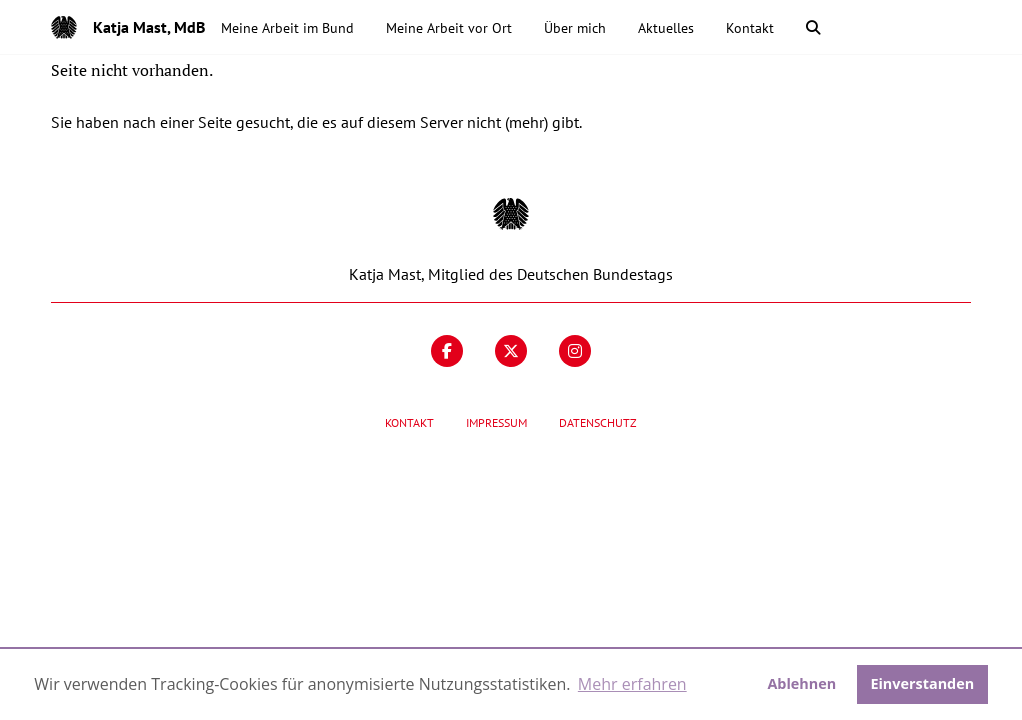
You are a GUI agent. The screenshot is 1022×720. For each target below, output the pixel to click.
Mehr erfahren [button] (632, 684)
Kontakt (409, 422)
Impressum (496, 422)
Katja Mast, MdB (149, 27)
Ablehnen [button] (801, 683)
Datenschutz (598, 422)
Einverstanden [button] (922, 683)
